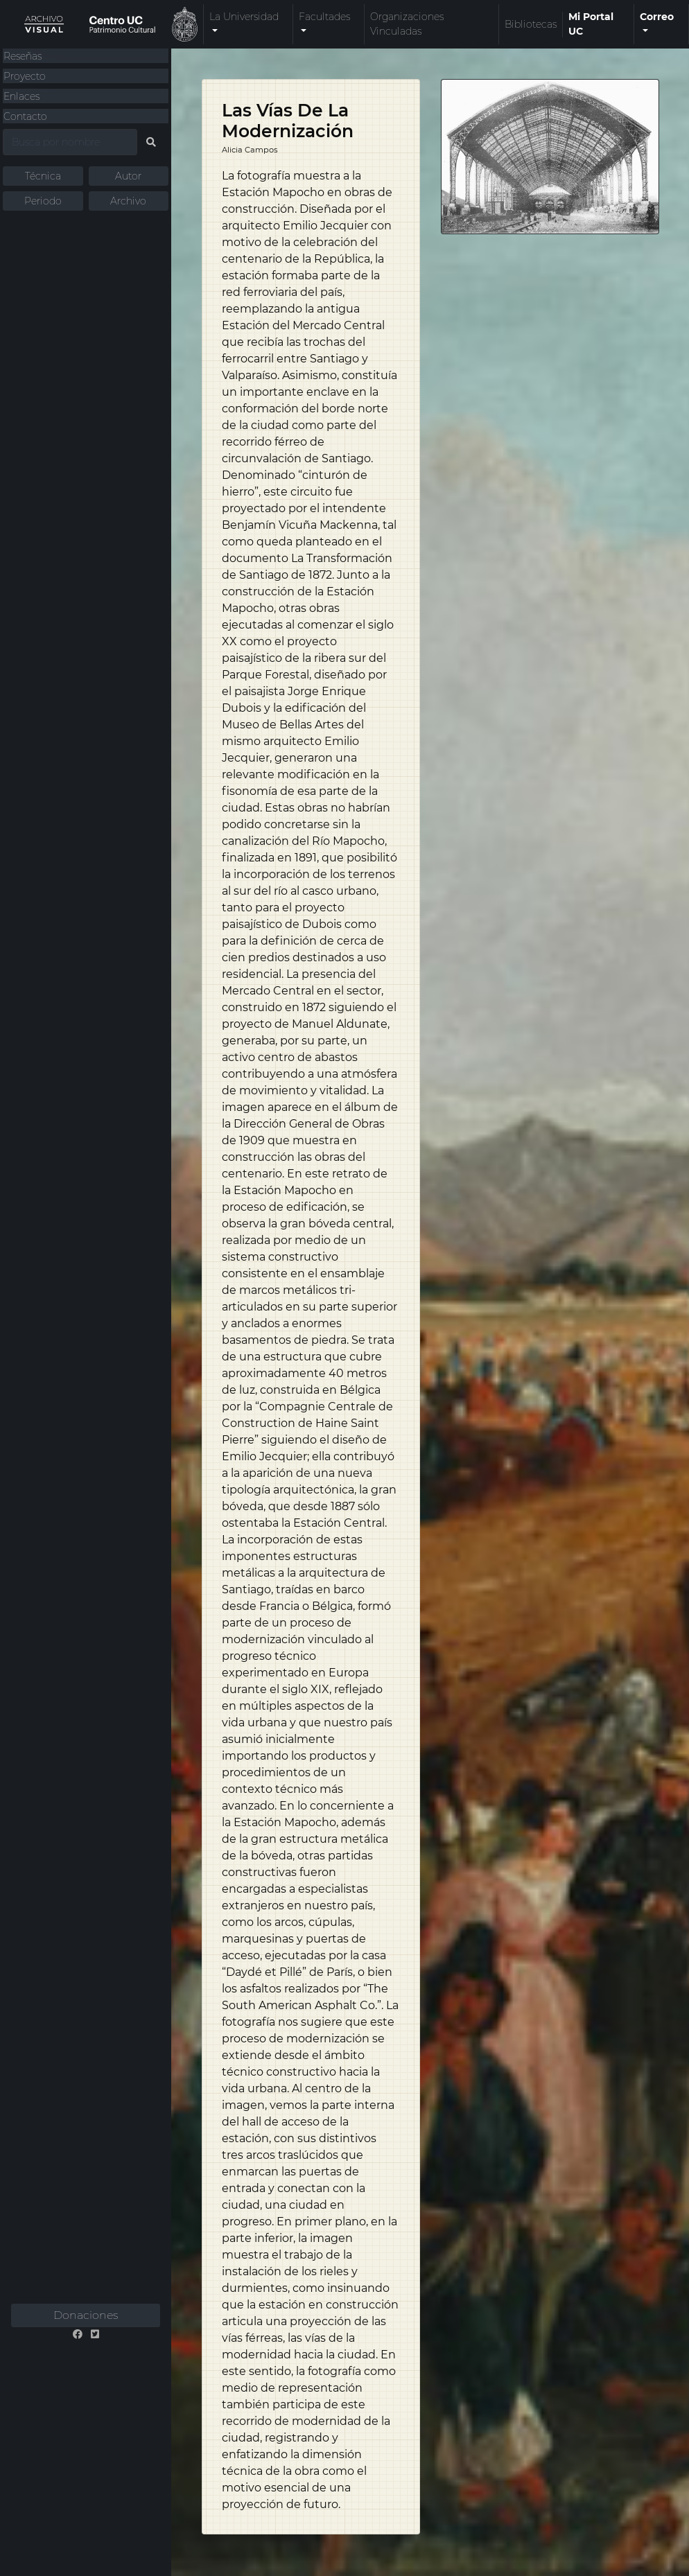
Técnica (43, 176)
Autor (128, 176)
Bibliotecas (531, 24)
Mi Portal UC (590, 23)
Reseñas (22, 56)
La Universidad (244, 16)
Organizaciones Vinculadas (407, 23)
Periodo (43, 201)
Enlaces (21, 96)
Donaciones (85, 2315)
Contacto (25, 116)
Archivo (128, 201)
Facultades (324, 16)
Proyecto (24, 76)
